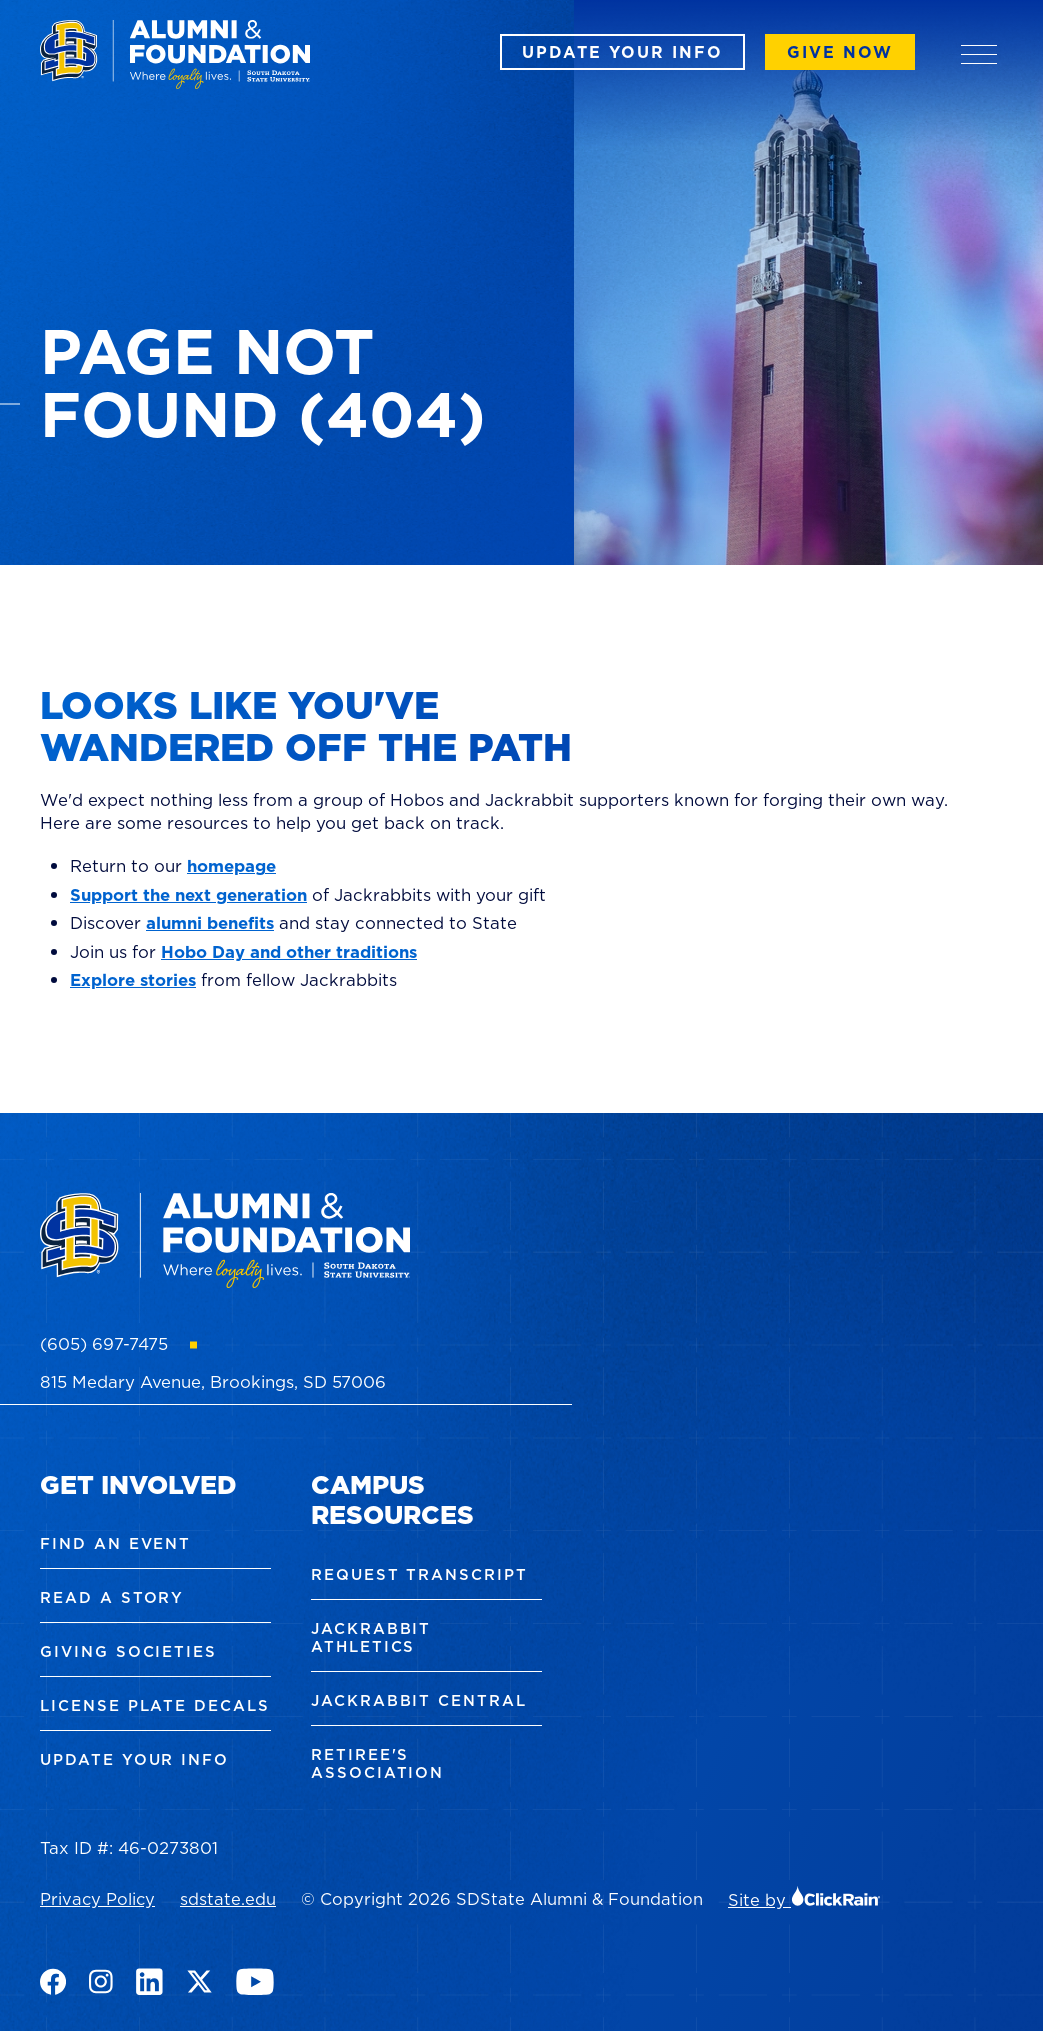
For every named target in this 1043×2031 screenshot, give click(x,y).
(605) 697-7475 (104, 1344)
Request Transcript (419, 1574)
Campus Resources (392, 1500)
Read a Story (112, 1597)
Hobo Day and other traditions (289, 952)
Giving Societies (128, 1651)
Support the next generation (188, 895)
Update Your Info (622, 52)
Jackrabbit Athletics (371, 1637)
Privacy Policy (97, 1898)
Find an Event (115, 1543)
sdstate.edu (228, 1898)
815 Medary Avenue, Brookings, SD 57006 (213, 1382)
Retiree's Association (377, 1763)
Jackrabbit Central (419, 1700)
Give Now (840, 52)
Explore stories (133, 980)
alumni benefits (210, 923)
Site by (804, 1899)
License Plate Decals (155, 1705)
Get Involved (138, 1484)
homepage (231, 866)
